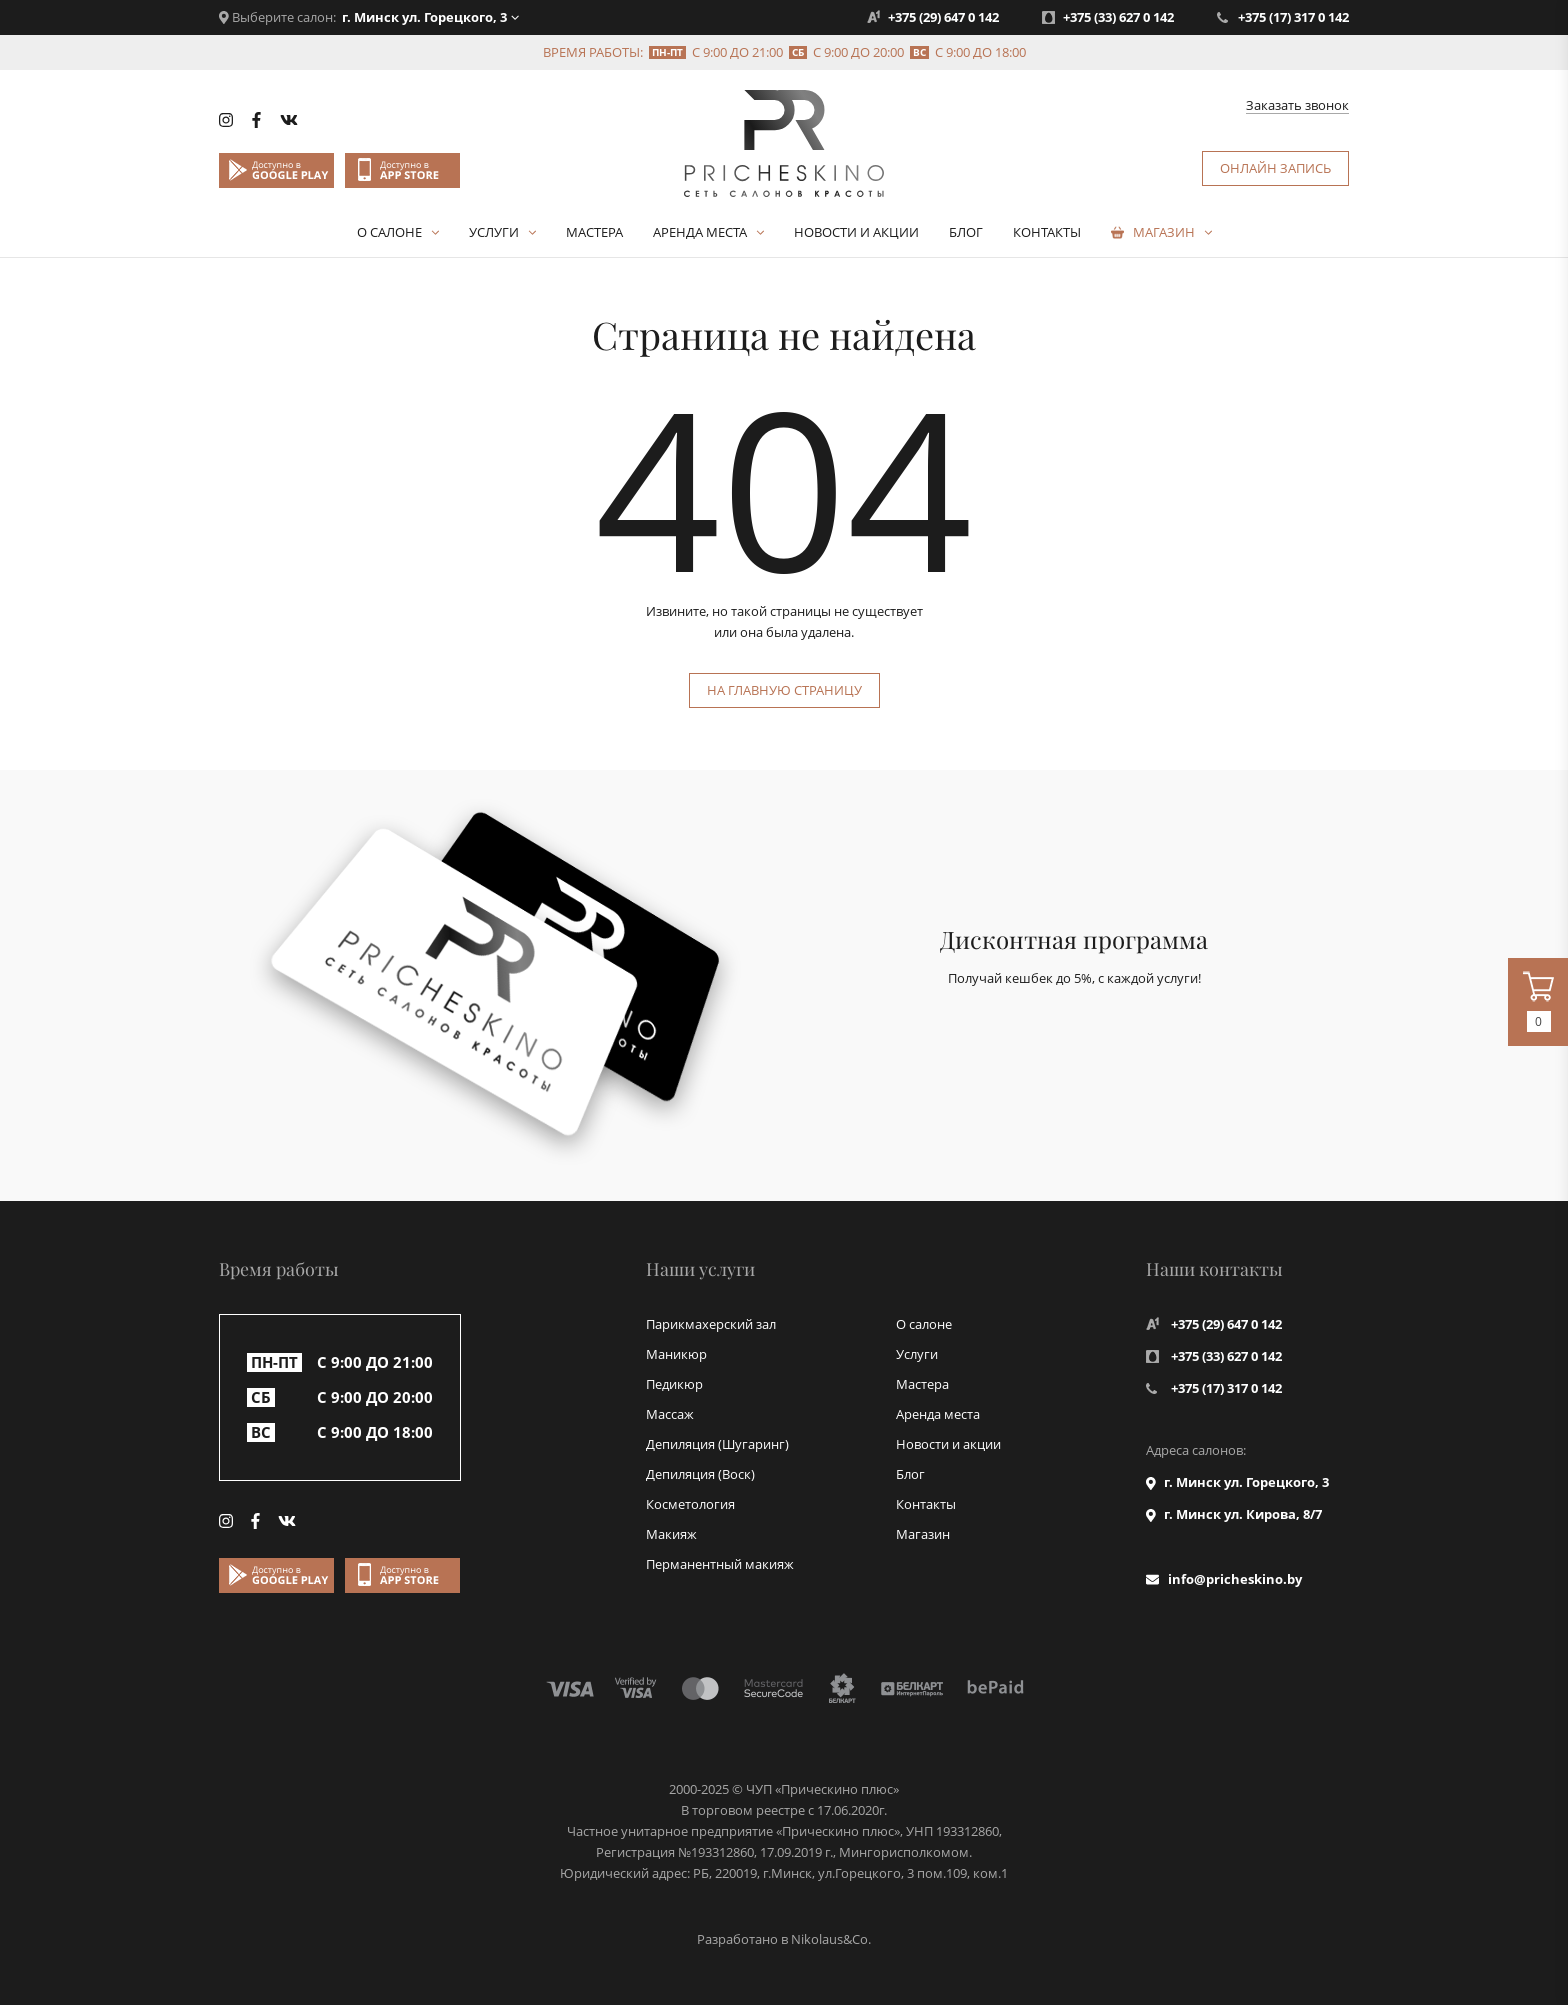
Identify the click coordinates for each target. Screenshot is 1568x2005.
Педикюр (674, 1384)
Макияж (671, 1534)
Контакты (1047, 232)
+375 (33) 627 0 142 (1118, 17)
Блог (966, 232)
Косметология (690, 1504)
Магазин (1164, 232)
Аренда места (700, 232)
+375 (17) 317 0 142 (1293, 17)
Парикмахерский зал (711, 1324)
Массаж (670, 1414)
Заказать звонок (1297, 106)
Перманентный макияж (720, 1564)
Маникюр (676, 1354)
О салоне (389, 232)
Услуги (494, 232)
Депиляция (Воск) (700, 1474)
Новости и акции (856, 232)
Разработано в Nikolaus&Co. (784, 1939)
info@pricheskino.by (1235, 1579)
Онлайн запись (1275, 168)
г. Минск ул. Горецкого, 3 (424, 17)
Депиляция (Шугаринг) (717, 1444)
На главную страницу (784, 690)
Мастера (594, 232)
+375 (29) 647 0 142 (943, 17)
